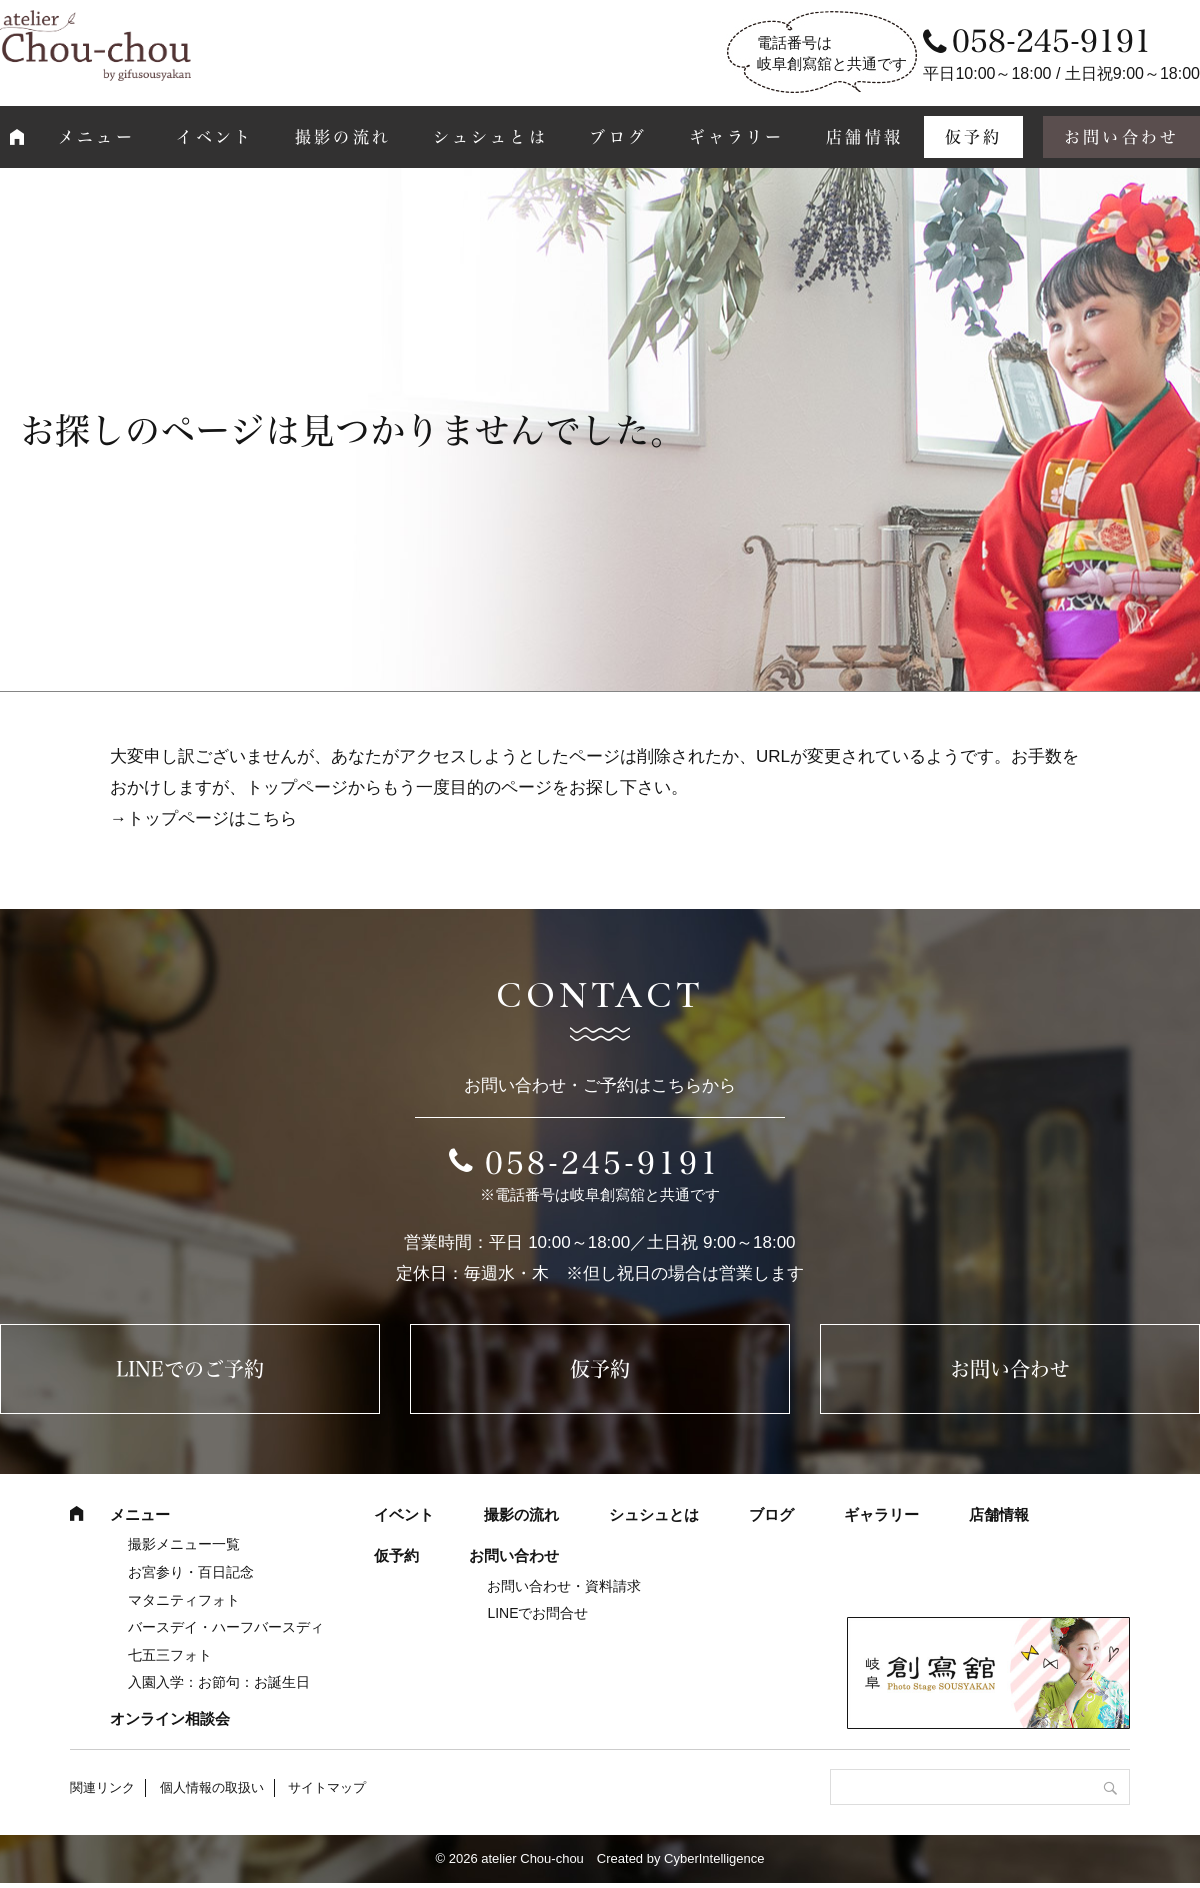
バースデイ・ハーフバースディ (226, 1627)
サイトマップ (327, 1787)
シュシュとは (490, 137)
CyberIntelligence (714, 1858)
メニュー (96, 137)
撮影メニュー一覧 (184, 1544)
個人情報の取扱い (212, 1787)
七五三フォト (170, 1655)
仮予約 (974, 137)
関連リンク (102, 1787)
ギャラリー (737, 137)
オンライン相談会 (170, 1718)
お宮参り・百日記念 (191, 1572)
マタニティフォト (184, 1600)
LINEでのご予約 (190, 1369)
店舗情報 (864, 137)
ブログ (618, 137)
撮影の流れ (343, 137)
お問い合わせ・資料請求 (564, 1586)
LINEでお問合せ (537, 1613)
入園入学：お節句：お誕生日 (219, 1682)
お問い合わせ (1010, 1369)
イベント (214, 137)
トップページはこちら (212, 818)
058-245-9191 (603, 1163)
